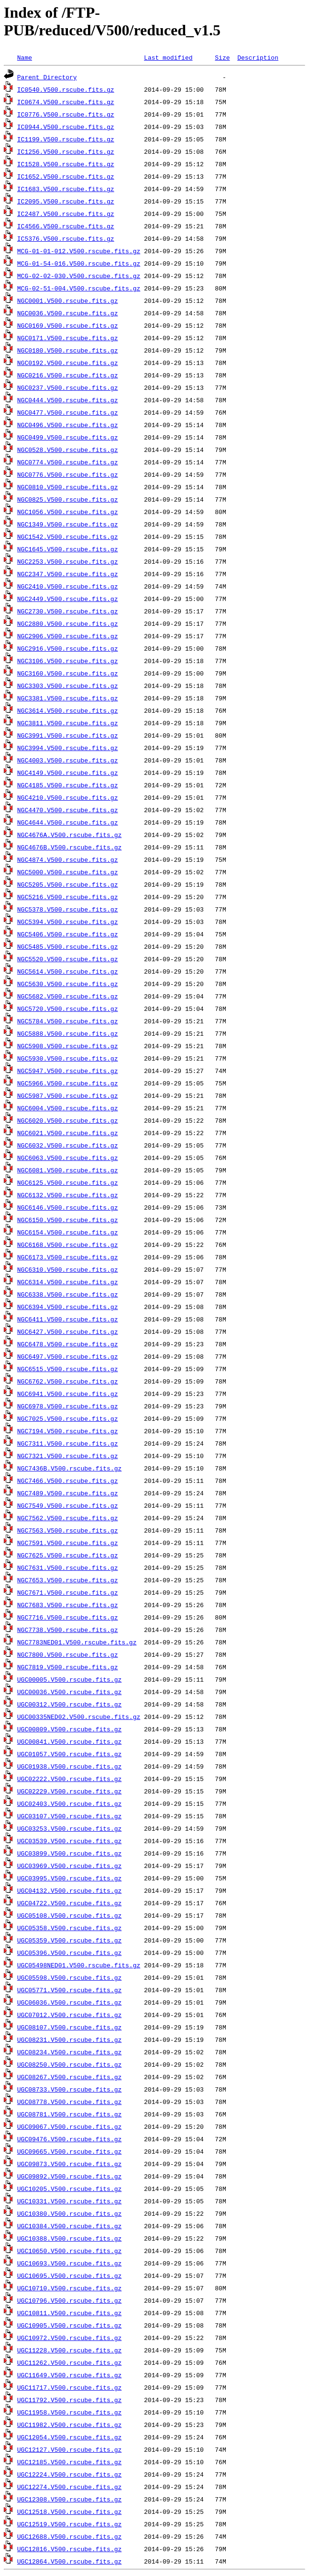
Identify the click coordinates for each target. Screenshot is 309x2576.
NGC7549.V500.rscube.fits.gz (67, 1505)
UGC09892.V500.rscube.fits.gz (69, 2176)
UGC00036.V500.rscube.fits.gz (69, 1691)
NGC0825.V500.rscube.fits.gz (67, 499)
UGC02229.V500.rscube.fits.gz (69, 1791)
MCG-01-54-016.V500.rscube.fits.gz (78, 263)
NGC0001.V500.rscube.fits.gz (67, 300)
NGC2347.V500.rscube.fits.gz (67, 573)
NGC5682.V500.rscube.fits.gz (67, 996)
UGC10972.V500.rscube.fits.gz (69, 2337)
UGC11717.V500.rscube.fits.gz (69, 2387)
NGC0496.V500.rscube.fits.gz (67, 424)
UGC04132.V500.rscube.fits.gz (69, 1890)
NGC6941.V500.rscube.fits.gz (67, 1393)
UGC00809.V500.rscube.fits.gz (69, 1729)
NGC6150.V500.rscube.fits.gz (67, 1219)
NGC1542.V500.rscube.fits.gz (67, 536)
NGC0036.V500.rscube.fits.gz (67, 313)
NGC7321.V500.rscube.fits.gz (67, 1455)
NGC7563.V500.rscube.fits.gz (67, 1530)
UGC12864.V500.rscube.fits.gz (69, 2561)
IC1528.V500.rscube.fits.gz (65, 164)
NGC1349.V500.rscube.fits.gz (67, 524)
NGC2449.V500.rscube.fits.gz (67, 598)
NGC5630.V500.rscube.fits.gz (67, 983)
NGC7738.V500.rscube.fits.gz (67, 1629)
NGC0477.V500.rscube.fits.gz (67, 412)
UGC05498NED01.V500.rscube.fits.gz (78, 1965)
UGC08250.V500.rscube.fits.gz (69, 2064)
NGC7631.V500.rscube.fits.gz (67, 1567)
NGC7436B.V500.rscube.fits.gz (69, 1468)
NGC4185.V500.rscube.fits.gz (67, 785)
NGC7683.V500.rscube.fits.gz (67, 1604)
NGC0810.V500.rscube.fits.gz (67, 487)
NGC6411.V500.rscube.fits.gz (67, 1319)
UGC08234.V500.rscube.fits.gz (69, 2052)
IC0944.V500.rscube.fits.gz (65, 126)
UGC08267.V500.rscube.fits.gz (69, 2076)
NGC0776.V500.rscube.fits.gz (67, 474)
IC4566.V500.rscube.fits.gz (65, 226)
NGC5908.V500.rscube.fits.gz (67, 1045)
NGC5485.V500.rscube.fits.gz (67, 946)
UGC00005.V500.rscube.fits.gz (69, 1679)
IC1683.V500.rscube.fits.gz (65, 188)
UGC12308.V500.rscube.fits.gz (69, 2499)
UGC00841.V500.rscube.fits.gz (69, 1741)
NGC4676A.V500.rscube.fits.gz (69, 834)
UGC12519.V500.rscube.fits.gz (69, 2524)
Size (222, 57)
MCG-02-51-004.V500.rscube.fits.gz (78, 288)
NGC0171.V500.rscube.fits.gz (67, 337)
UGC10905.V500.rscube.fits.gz (69, 2325)
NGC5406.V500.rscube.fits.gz (67, 934)
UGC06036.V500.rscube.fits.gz (69, 2002)
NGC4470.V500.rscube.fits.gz (67, 809)
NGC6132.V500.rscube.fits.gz (67, 1195)
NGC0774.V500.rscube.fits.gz (67, 462)
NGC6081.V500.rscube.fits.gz (67, 1170)
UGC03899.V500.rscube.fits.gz (69, 1853)
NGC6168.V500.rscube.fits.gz (67, 1244)
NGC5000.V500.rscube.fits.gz (67, 872)
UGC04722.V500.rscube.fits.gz (69, 1903)
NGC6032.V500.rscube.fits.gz (67, 1145)
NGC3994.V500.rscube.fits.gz (67, 747)
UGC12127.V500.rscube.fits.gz (69, 2449)
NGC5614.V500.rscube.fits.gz (67, 971)
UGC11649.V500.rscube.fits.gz (69, 2375)
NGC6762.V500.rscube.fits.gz (67, 1381)
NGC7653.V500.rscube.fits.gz (67, 1580)
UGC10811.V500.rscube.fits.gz (69, 2312)
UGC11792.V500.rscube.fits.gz (69, 2399)
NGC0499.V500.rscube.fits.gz (67, 437)
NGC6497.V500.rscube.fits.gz (67, 1356)
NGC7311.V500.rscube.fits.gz (67, 1443)
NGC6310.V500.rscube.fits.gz (67, 1269)
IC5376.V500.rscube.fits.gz (65, 238)
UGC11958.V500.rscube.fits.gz (69, 2412)
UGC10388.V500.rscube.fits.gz (69, 2238)
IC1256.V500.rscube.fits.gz (65, 151)
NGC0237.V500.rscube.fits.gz (67, 387)
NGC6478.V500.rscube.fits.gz (67, 1344)
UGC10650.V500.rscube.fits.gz (69, 2250)
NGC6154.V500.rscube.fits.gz (67, 1232)
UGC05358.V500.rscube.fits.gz (69, 1927)
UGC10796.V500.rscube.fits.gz (69, 2300)
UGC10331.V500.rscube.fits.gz (69, 2201)
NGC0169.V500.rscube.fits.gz (67, 325)
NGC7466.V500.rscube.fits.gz (67, 1480)
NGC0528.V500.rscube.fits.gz (67, 449)
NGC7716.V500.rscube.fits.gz (67, 1617)
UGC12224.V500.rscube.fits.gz (69, 2474)
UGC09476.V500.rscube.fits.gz (69, 2139)
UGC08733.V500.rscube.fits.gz (69, 2089)
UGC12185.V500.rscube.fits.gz (69, 2462)
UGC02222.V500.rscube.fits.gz (69, 1778)
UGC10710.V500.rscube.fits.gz (69, 2288)
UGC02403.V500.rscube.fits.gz (69, 1803)
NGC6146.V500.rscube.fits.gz (67, 1207)
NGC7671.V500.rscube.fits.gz (67, 1592)
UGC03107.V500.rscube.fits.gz (69, 1816)
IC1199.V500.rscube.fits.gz (65, 139)
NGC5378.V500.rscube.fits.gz (67, 909)
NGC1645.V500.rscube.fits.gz (67, 549)
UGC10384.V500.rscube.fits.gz (69, 2226)
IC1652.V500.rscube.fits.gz (65, 176)
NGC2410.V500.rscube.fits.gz (67, 586)
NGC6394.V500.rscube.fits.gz (67, 1306)
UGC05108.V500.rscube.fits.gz (69, 1915)
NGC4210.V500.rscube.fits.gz (67, 797)
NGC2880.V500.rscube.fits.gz (67, 623)
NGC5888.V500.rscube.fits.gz (67, 1033)
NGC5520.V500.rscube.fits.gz (67, 959)
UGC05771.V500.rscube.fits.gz (69, 1990)
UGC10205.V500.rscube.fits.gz (69, 2188)
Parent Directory (47, 77)
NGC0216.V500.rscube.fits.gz (67, 375)
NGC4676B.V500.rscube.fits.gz (69, 847)
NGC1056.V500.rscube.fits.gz (67, 511)
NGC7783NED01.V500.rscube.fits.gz (77, 1642)
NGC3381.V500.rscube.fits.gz (67, 698)
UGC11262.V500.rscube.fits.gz (69, 2362)
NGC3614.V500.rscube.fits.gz (67, 710)
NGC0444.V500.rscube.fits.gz (67, 400)
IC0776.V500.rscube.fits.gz (65, 114)
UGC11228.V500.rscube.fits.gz (69, 2350)
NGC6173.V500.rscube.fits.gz (67, 1257)
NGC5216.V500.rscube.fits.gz (67, 896)
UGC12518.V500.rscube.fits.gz (69, 2511)
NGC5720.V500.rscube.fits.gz (67, 1008)
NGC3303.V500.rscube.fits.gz (67, 685)
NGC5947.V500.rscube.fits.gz (67, 1070)
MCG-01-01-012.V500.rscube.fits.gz (78, 251)
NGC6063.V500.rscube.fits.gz (67, 1157)
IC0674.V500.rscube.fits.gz (65, 101)
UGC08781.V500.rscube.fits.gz (69, 2114)
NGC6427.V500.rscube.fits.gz (67, 1331)
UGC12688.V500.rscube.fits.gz (69, 2536)
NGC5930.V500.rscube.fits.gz (67, 1058)
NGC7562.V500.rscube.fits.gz (67, 1517)
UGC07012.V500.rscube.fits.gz (69, 2014)
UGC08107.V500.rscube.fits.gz (69, 2027)
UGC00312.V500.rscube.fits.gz (69, 1704)
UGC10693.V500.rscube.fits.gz (69, 2263)
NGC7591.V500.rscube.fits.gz (67, 1542)
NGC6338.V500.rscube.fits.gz (67, 1294)
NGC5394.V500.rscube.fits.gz (67, 921)
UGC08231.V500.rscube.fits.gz (69, 2039)
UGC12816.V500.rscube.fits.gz (69, 2548)
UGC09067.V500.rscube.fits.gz (69, 2126)
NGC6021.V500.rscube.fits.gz (67, 1132)
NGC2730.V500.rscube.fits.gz (67, 611)
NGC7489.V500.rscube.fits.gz (67, 1493)
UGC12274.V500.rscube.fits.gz (69, 2486)
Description (257, 57)
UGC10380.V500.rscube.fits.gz (69, 2213)
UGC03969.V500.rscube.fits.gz (69, 1865)
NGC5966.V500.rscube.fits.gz (67, 1083)
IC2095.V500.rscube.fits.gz (65, 201)
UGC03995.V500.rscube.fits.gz (69, 1878)
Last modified (168, 57)
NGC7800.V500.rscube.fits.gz (67, 1654)
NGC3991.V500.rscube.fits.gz (67, 735)
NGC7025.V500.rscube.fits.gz (67, 1418)
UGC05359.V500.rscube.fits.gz (69, 1940)
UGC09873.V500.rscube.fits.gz (69, 2163)
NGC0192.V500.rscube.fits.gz (67, 362)
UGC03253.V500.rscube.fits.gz (69, 1828)
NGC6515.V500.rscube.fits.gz (67, 1368)
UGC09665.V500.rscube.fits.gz (69, 2151)
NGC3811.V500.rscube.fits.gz (67, 723)
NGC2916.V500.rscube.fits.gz (67, 648)
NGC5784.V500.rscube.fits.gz (67, 1021)
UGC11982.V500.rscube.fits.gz (69, 2424)
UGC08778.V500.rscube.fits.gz (69, 2101)
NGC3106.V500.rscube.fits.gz (67, 660)
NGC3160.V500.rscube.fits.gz (67, 673)
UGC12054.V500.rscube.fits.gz (69, 2437)
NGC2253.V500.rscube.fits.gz (67, 561)
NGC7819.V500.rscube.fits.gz (67, 1667)
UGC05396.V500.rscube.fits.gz (69, 1952)
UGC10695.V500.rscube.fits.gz (69, 2275)
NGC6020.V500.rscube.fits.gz (67, 1120)
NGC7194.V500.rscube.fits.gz (67, 1431)
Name (24, 57)
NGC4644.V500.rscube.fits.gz (67, 822)
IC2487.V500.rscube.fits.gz (65, 213)
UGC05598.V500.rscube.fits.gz (69, 1977)
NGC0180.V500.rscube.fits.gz (67, 350)
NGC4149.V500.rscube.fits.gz (67, 772)
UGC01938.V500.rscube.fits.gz (69, 1766)
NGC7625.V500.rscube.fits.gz (67, 1555)
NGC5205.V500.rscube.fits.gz (67, 884)
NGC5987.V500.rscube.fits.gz (67, 1095)
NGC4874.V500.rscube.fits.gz (67, 859)
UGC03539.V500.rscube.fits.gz (69, 1840)
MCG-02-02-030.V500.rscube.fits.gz (78, 275)
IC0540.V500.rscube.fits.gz (65, 89)
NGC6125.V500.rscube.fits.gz (67, 1182)
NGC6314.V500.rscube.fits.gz (67, 1281)
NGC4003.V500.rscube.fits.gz (67, 760)
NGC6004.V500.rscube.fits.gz (67, 1108)
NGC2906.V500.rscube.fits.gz (67, 636)
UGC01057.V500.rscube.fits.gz (69, 1754)
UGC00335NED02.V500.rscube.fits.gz (78, 1716)
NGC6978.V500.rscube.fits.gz (67, 1406)
